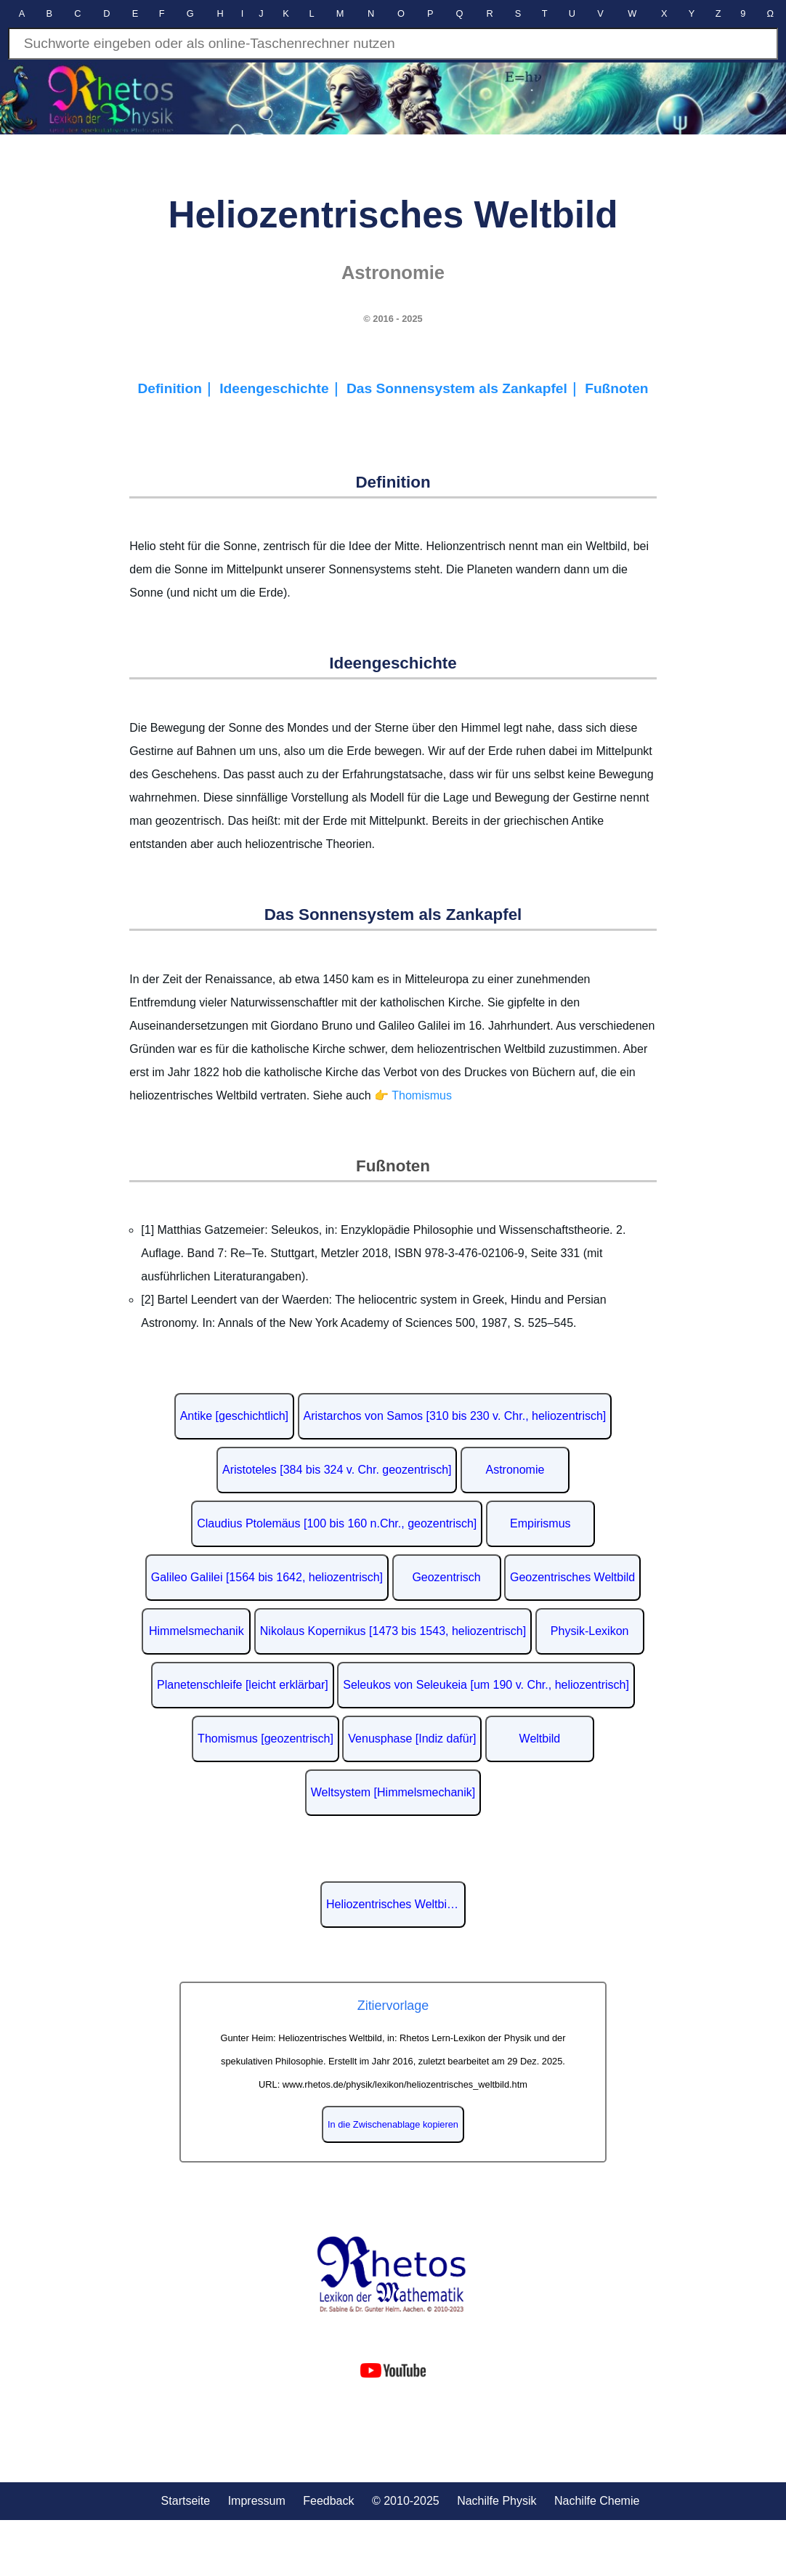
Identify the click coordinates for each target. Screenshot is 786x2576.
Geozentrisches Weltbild (572, 1577)
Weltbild (540, 1738)
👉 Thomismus (413, 1095)
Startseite (186, 2501)
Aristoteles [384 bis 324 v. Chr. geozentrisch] (336, 1469)
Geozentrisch (446, 1577)
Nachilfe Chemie (596, 2501)
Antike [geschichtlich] (234, 1416)
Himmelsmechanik (196, 1631)
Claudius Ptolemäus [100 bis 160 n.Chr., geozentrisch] (337, 1523)
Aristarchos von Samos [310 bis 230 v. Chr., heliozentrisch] (455, 1416)
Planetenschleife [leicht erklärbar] (242, 1685)
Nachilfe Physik (496, 2501)
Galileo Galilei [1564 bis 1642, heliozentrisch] (267, 1577)
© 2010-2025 (405, 2501)
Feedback (328, 2501)
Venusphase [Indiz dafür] (412, 1738)
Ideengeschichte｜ (283, 388)
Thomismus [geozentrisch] (265, 1738)
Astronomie (514, 1469)
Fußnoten (616, 388)
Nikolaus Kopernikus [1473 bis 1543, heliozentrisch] (393, 1631)
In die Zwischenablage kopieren (393, 2124)
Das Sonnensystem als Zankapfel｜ (466, 388)
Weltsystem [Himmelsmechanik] (393, 1792)
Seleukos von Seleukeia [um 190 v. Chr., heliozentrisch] (486, 1685)
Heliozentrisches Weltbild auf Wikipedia (396, 1904)
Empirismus (540, 1523)
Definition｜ (178, 388)
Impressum (256, 2501)
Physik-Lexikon (590, 1631)
